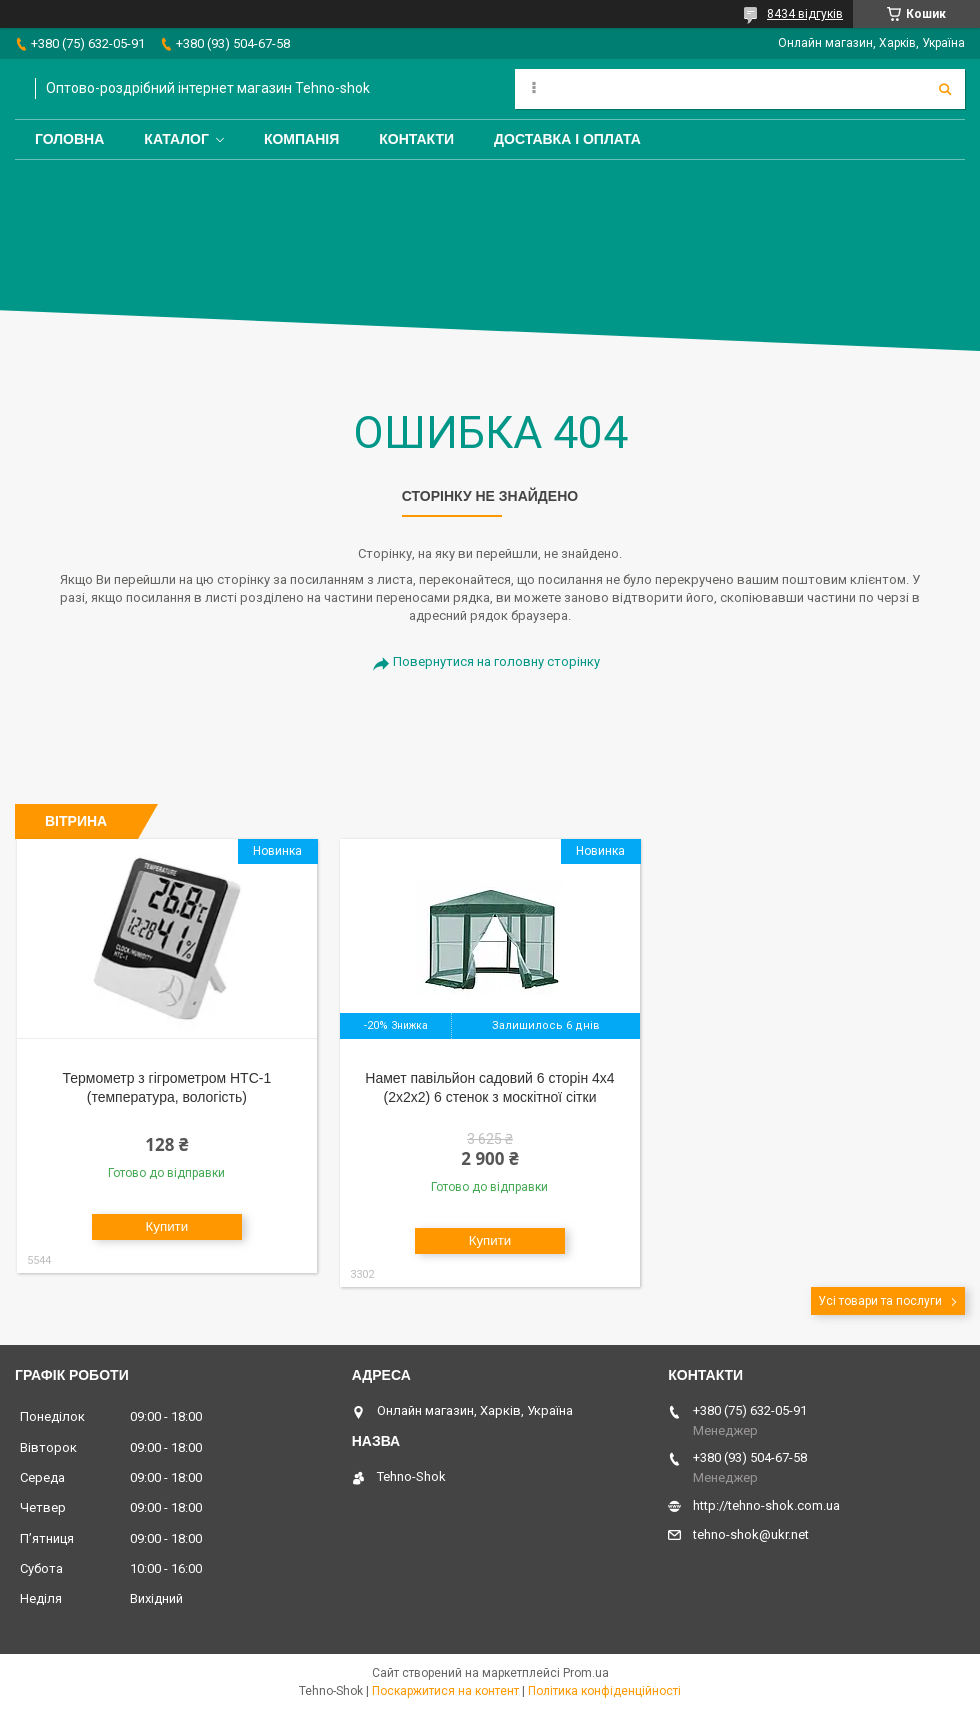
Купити (167, 1226)
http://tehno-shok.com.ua (766, 1505)
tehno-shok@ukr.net (751, 1534)
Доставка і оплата (567, 139)
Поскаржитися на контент (445, 1691)
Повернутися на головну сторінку (496, 661)
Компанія (301, 139)
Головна (69, 139)
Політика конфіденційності (604, 1691)
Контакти (416, 139)
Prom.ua (586, 1673)
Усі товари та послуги (880, 1301)
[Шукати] (945, 89)
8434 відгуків (805, 14)
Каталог (176, 139)
